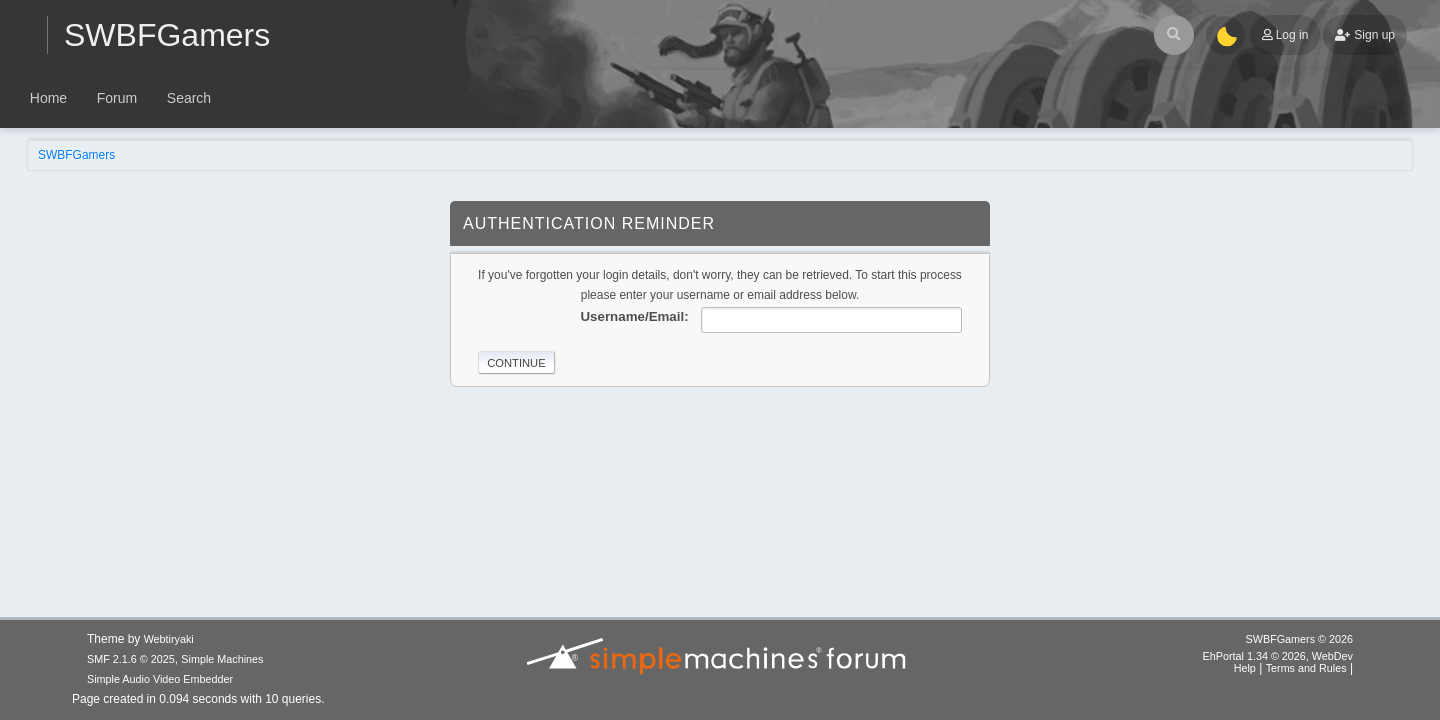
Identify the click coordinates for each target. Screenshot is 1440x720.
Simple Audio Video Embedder (160, 679)
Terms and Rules (1306, 668)
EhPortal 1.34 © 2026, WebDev (1278, 656)
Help (1245, 668)
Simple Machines (222, 659)
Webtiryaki (169, 639)
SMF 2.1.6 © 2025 (131, 659)
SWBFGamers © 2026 (1299, 639)
